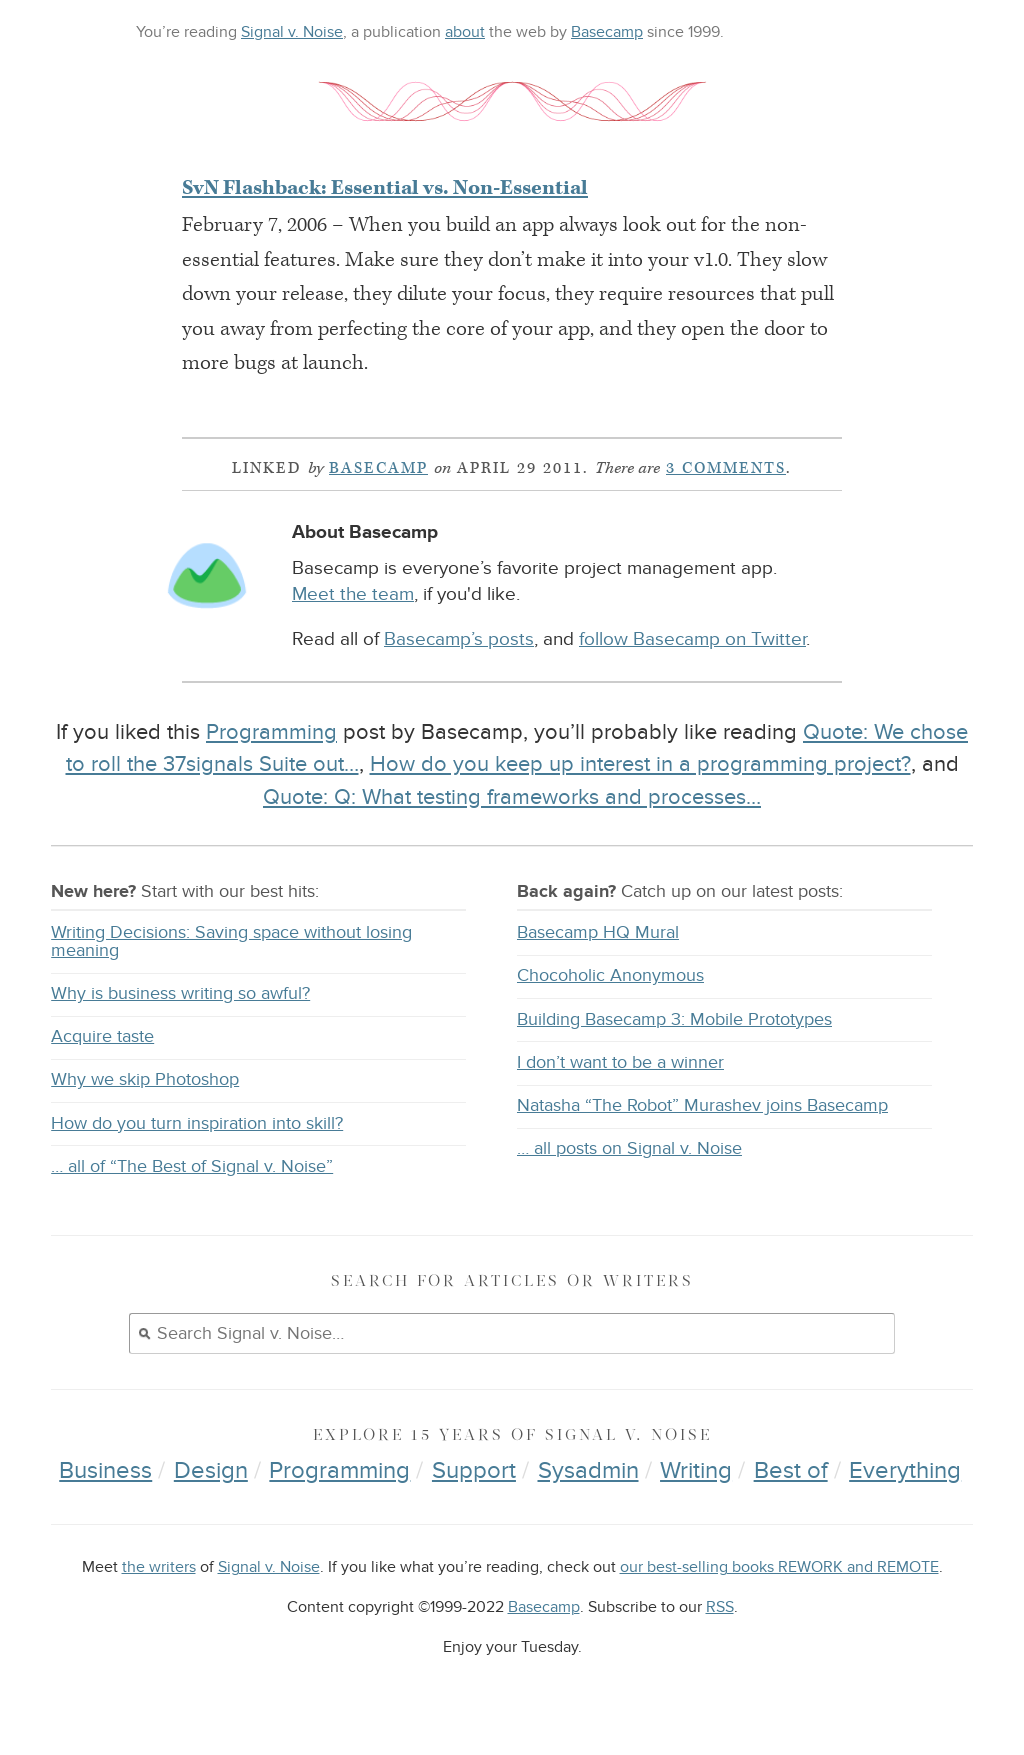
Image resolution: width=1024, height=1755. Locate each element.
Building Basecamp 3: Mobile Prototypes (674, 1019)
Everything (905, 1470)
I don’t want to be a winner (620, 1062)
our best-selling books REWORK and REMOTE (779, 1567)
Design (211, 1470)
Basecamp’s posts (459, 639)
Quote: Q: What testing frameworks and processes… (512, 797)
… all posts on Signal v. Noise (629, 1148)
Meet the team (353, 594)
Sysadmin (588, 1470)
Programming (271, 732)
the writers (159, 1567)
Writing (696, 1470)
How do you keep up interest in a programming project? (640, 764)
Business (105, 1470)
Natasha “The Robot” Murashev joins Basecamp (702, 1105)
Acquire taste (102, 1036)
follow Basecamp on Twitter (692, 639)
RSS (720, 1607)
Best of (791, 1470)
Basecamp (607, 32)
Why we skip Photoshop (145, 1079)
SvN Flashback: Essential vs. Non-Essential (385, 188)
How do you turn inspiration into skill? (197, 1123)
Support (474, 1470)
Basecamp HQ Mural (598, 932)
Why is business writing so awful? (180, 993)
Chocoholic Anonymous (610, 975)
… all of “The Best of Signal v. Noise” (192, 1166)
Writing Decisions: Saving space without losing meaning (231, 941)
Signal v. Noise (292, 32)
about (465, 32)
